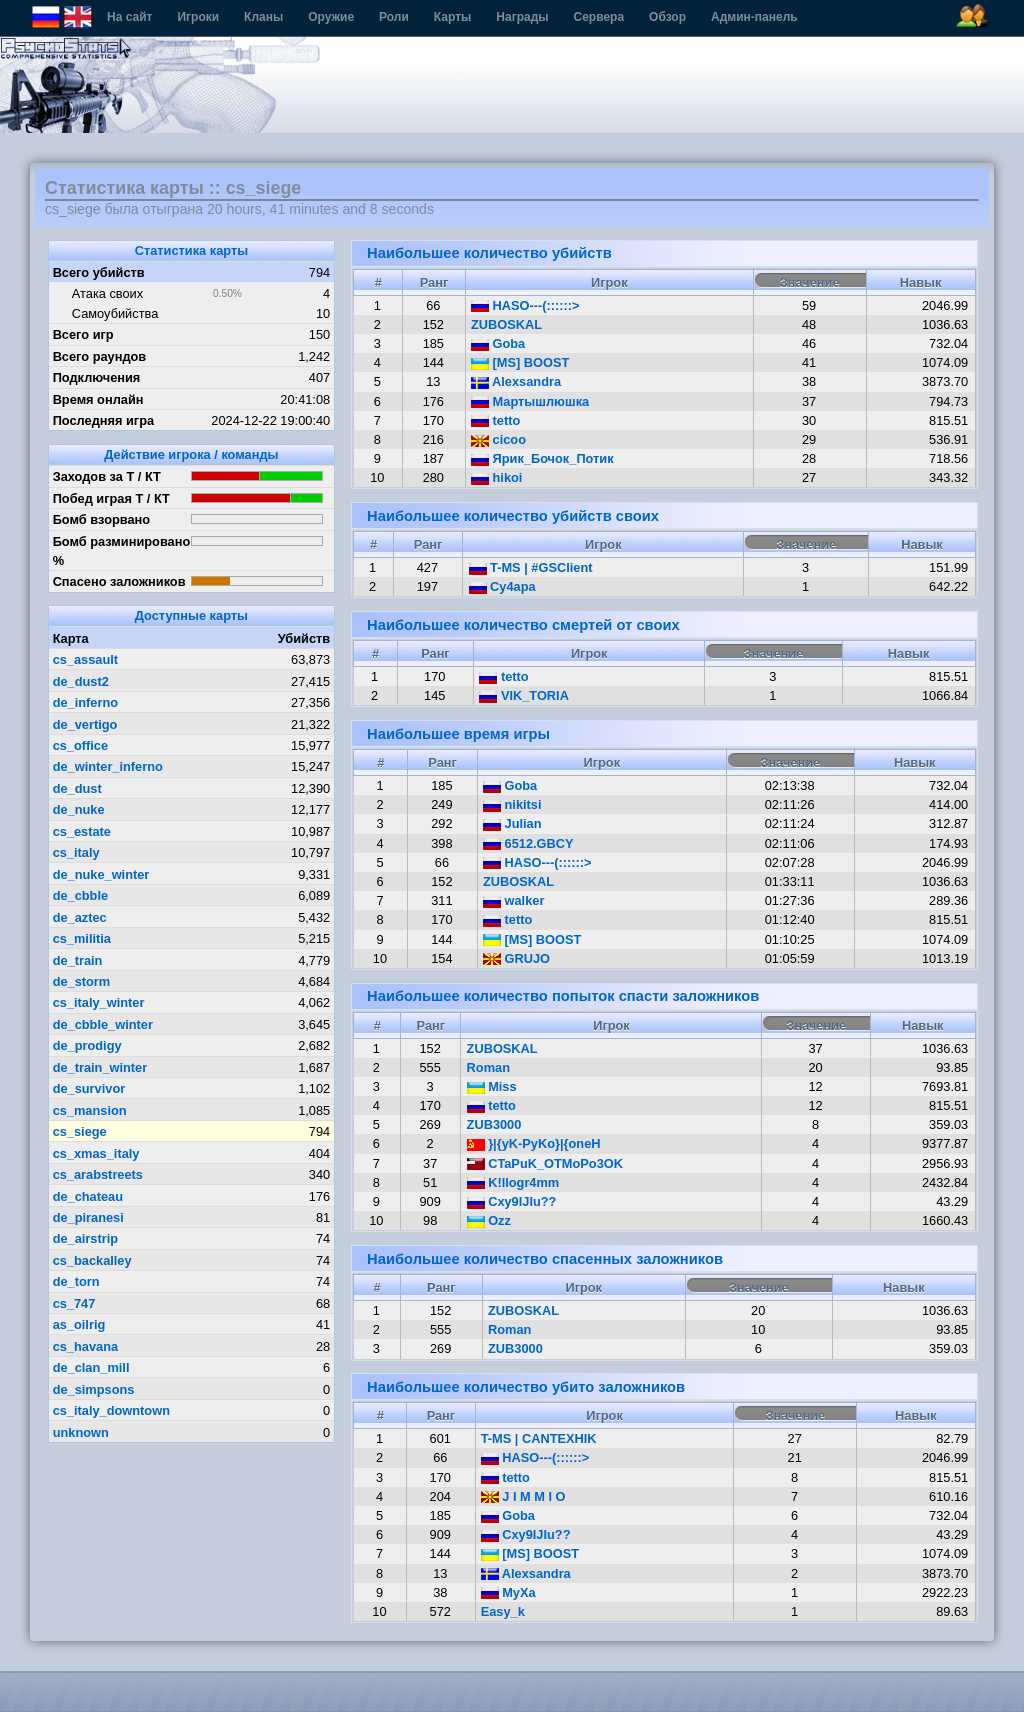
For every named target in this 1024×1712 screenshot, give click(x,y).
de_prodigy (87, 1045)
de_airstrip (85, 1238)
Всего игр (83, 334)
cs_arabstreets (98, 1174)
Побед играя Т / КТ (111, 498)
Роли (394, 17)
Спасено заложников (119, 581)
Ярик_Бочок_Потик (542, 458)
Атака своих (107, 293)
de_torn (76, 1281)
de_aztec (80, 917)
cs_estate (82, 831)
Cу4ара (502, 586)
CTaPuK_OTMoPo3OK (545, 1163)
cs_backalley (92, 1260)
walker (513, 900)
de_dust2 (81, 681)
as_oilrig (79, 1324)
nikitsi (512, 804)
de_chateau (88, 1196)
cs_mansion (90, 1110)
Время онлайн (98, 399)
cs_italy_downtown (111, 1410)
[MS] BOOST (520, 362)
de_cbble (80, 895)
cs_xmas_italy (96, 1153)
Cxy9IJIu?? (512, 1201)
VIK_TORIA (524, 695)
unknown (81, 1432)
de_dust (77, 788)
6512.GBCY (528, 843)
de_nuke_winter (101, 874)
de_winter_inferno (108, 766)
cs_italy (76, 852)
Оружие (331, 17)
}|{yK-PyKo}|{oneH (534, 1143)
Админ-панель (754, 17)
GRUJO (516, 958)
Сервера (599, 17)
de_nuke (79, 809)
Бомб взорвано (102, 519)
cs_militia (82, 938)
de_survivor (89, 1088)
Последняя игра (104, 420)
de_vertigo (85, 724)
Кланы (263, 17)
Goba (498, 343)
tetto (495, 420)
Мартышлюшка (530, 401)
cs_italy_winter (99, 1002)
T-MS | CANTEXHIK (539, 1438)
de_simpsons (94, 1389)
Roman (488, 1067)
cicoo (498, 439)
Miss (492, 1086)
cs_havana (85, 1346)
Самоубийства (115, 313)
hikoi (496, 477)
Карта (71, 638)
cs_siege (80, 1131)
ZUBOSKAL (506, 324)
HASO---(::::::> (525, 305)
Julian (512, 823)
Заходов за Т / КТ (107, 476)
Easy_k (503, 1611)
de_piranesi (88, 1217)
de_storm (82, 981)
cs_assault (85, 659)
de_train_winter (100, 1067)
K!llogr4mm (513, 1182)
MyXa (508, 1592)
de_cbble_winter (103, 1024)
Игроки (198, 17)
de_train (78, 960)
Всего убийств (99, 272)
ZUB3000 (494, 1124)
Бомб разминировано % (122, 551)
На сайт (129, 17)
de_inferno (85, 702)
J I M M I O (523, 1496)
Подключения (97, 377)
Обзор (667, 17)
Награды (522, 17)
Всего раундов (100, 356)
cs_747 (74, 1303)
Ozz (489, 1220)
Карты (452, 17)
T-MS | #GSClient (531, 567)
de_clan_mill (91, 1367)
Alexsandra (516, 381)
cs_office (80, 745)
